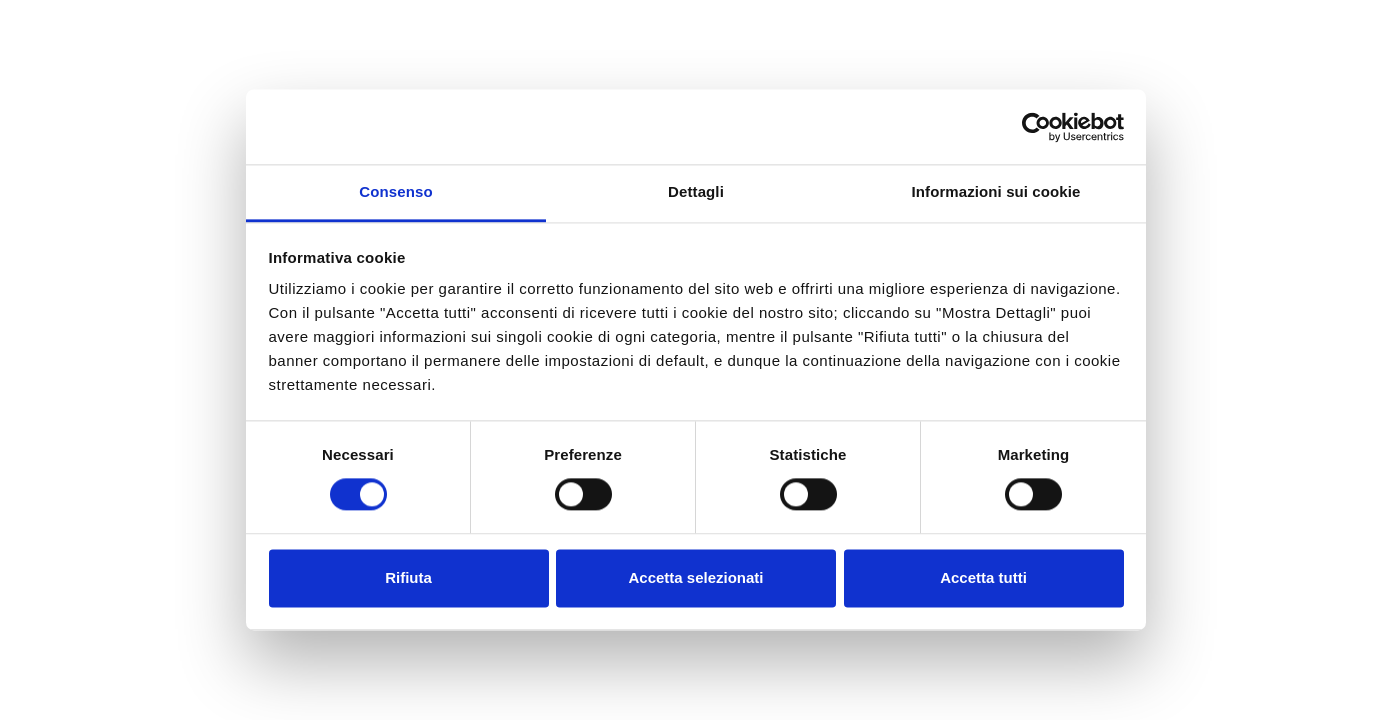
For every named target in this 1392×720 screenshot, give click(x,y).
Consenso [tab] (395, 191)
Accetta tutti (983, 577)
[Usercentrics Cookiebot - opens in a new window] (1036, 127)
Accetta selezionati (695, 577)
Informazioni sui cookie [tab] (996, 191)
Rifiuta (408, 577)
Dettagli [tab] (696, 191)
